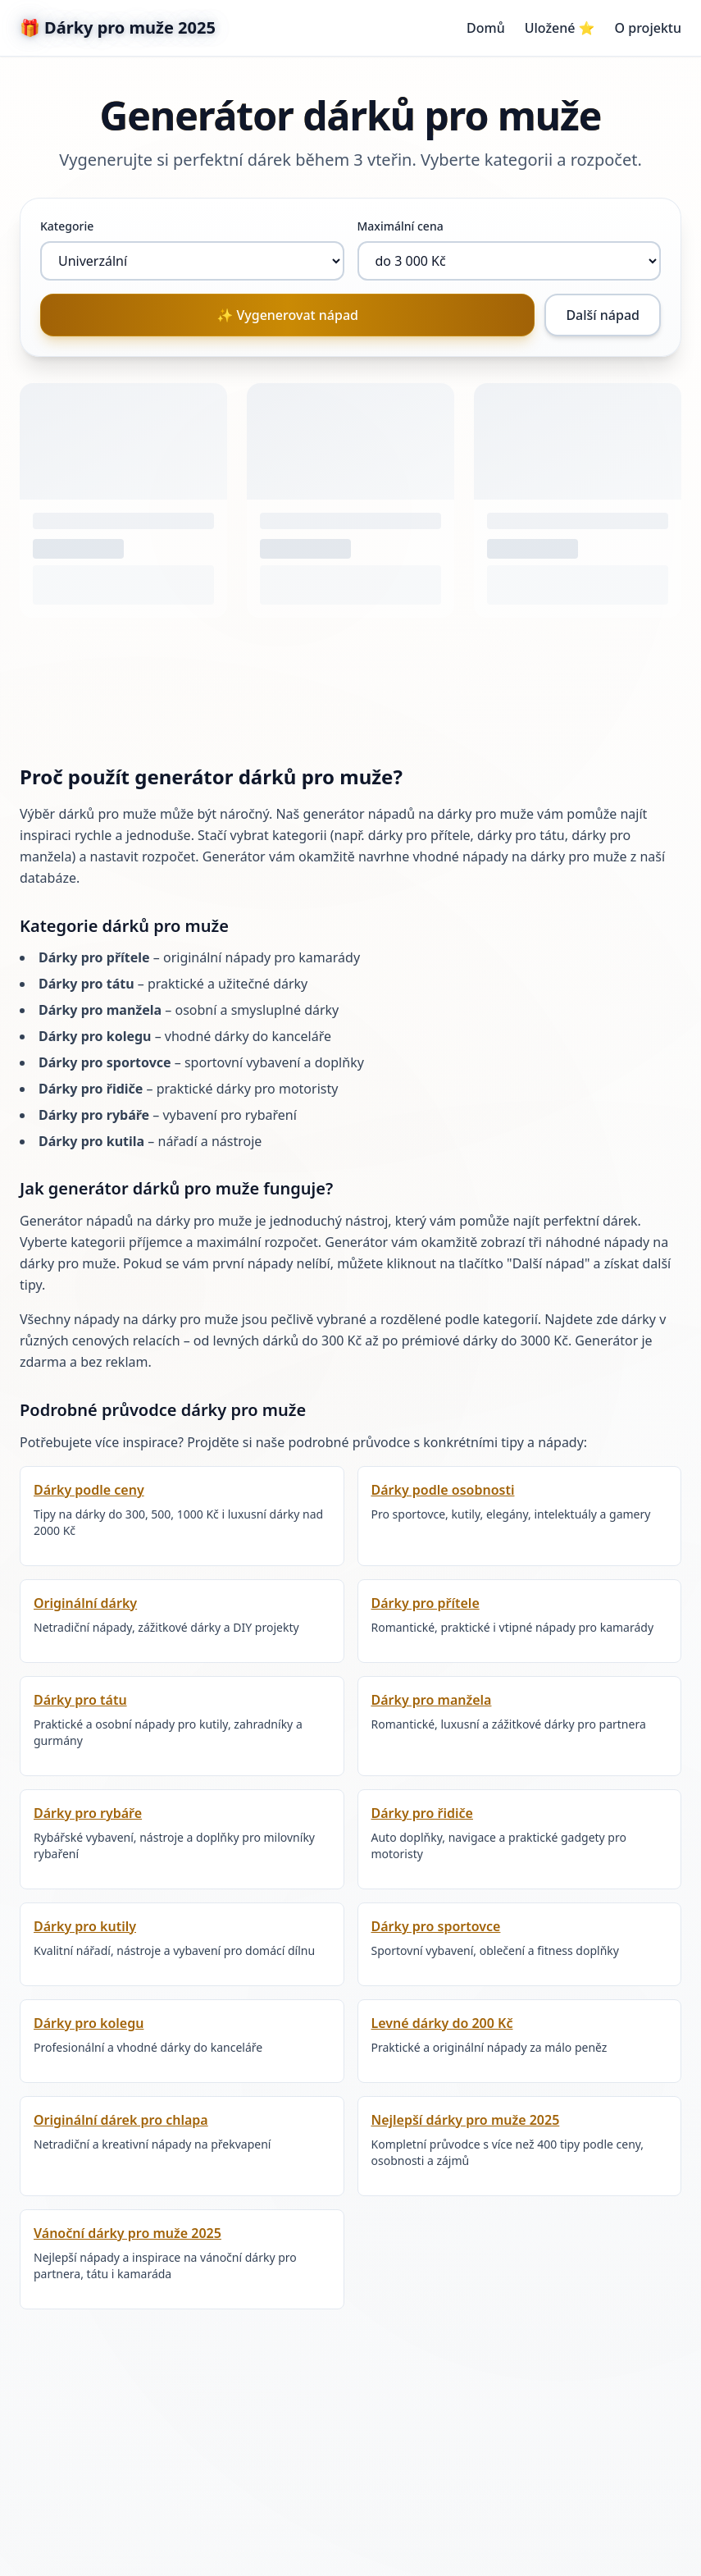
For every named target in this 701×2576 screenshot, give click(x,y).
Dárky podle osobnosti (443, 1490)
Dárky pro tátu (80, 1700)
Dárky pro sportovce (436, 1926)
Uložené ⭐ (560, 28)
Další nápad (603, 315)
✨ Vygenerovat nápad (287, 315)
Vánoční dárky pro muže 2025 (127, 2233)
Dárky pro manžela (431, 1700)
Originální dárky (85, 1603)
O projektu (648, 28)
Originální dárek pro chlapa (121, 2120)
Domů (486, 28)
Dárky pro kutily (85, 1926)
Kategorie (66, 226)
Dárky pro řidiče (422, 1813)
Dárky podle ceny (89, 1490)
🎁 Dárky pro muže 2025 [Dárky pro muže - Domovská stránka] (118, 27)
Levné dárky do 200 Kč (442, 2023)
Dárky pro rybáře (88, 1813)
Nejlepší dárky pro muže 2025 (465, 2120)
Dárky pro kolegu (88, 2023)
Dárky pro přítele (425, 1603)
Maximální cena (400, 226)
